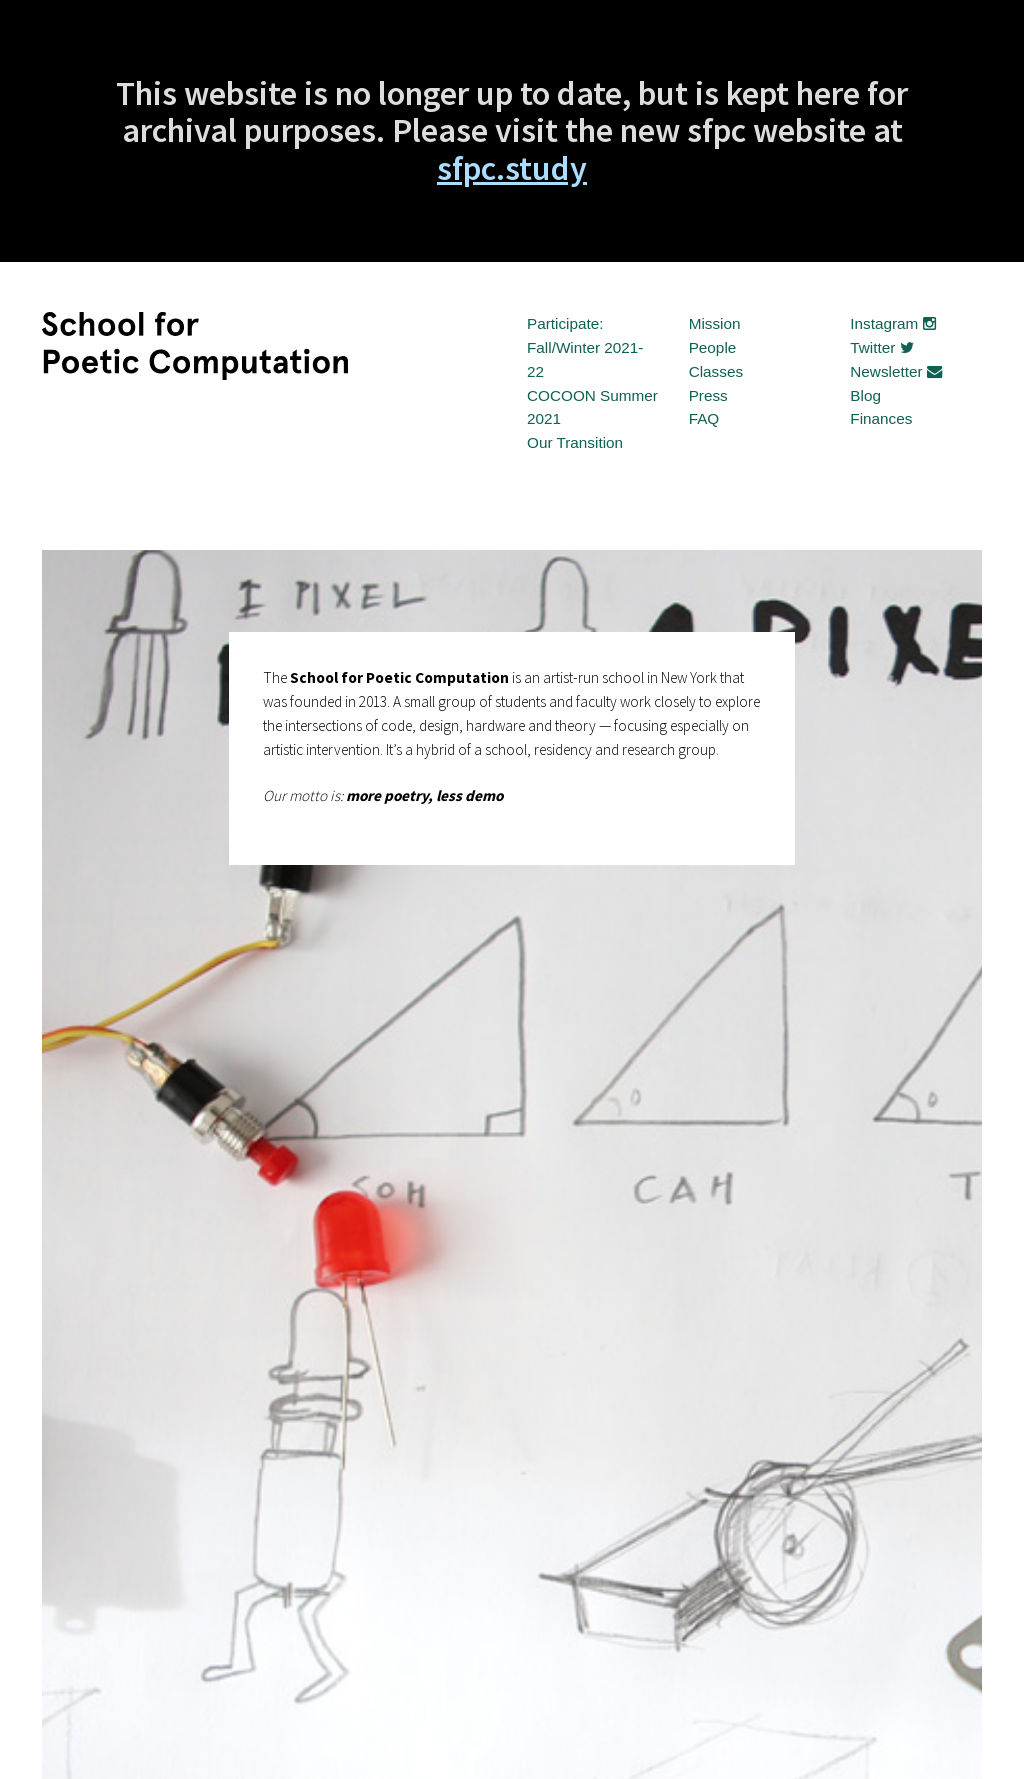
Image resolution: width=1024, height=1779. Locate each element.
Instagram (892, 323)
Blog (865, 395)
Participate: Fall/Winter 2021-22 (585, 347)
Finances (881, 418)
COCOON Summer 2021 (592, 407)
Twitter (881, 347)
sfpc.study (512, 168)
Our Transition (575, 442)
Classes (716, 371)
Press (708, 395)
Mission (715, 323)
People (713, 347)
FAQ (704, 418)
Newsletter (896, 371)
